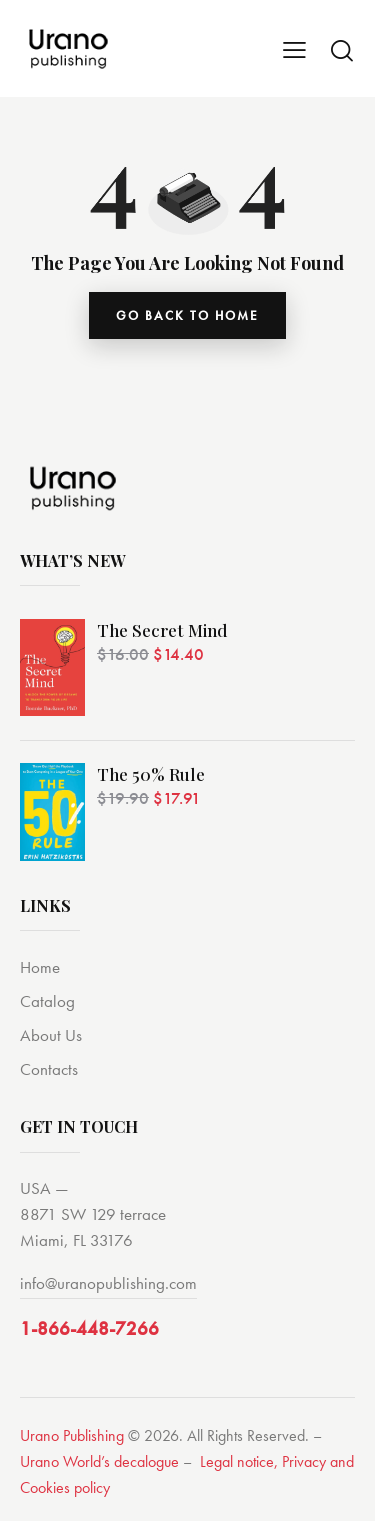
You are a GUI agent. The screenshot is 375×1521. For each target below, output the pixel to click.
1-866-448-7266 (89, 1328)
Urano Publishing (72, 1435)
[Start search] (342, 50)
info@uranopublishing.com (108, 1283)
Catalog (47, 1001)
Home (40, 967)
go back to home (187, 315)
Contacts (49, 1069)
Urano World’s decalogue (99, 1461)
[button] (294, 49)
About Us (51, 1035)
